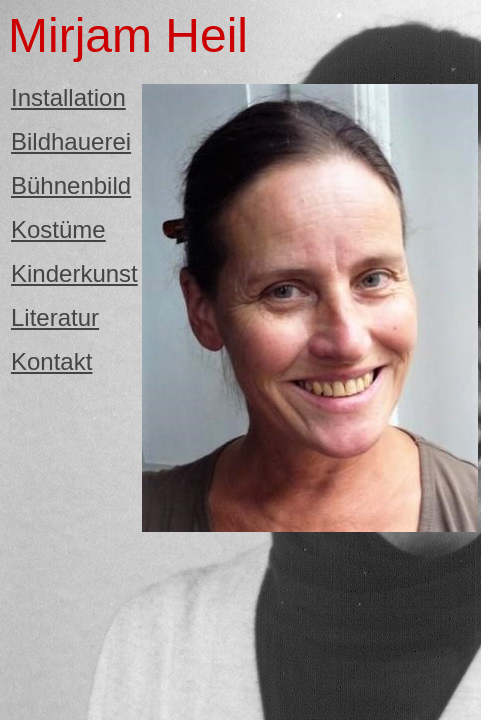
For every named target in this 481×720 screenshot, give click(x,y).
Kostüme (58, 229)
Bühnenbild (71, 185)
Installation (68, 97)
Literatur (55, 317)
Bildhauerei (71, 141)
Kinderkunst (74, 273)
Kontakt (51, 361)
